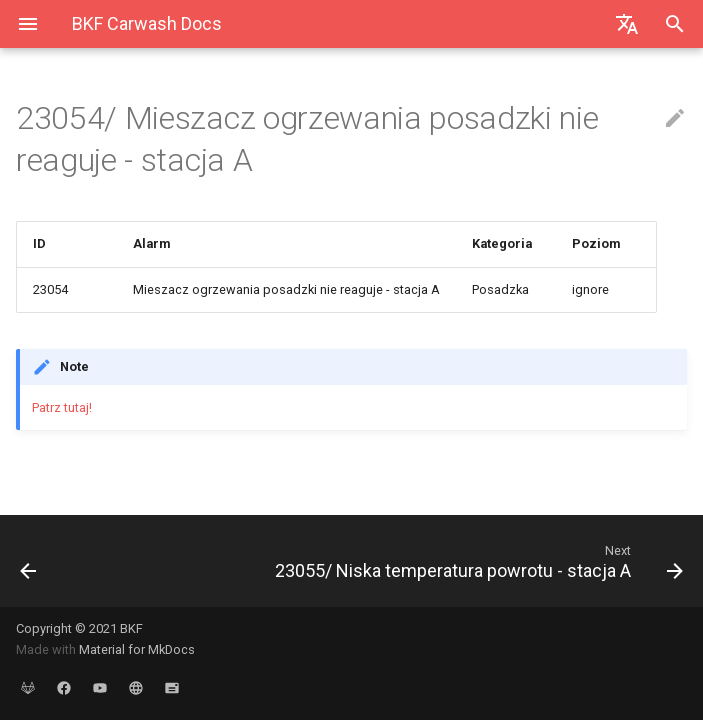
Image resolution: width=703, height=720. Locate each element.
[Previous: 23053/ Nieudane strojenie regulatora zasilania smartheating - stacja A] (91, 561)
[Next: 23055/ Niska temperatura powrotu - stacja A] (438, 561)
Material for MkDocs (137, 649)
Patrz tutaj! (62, 407)
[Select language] (627, 24)
